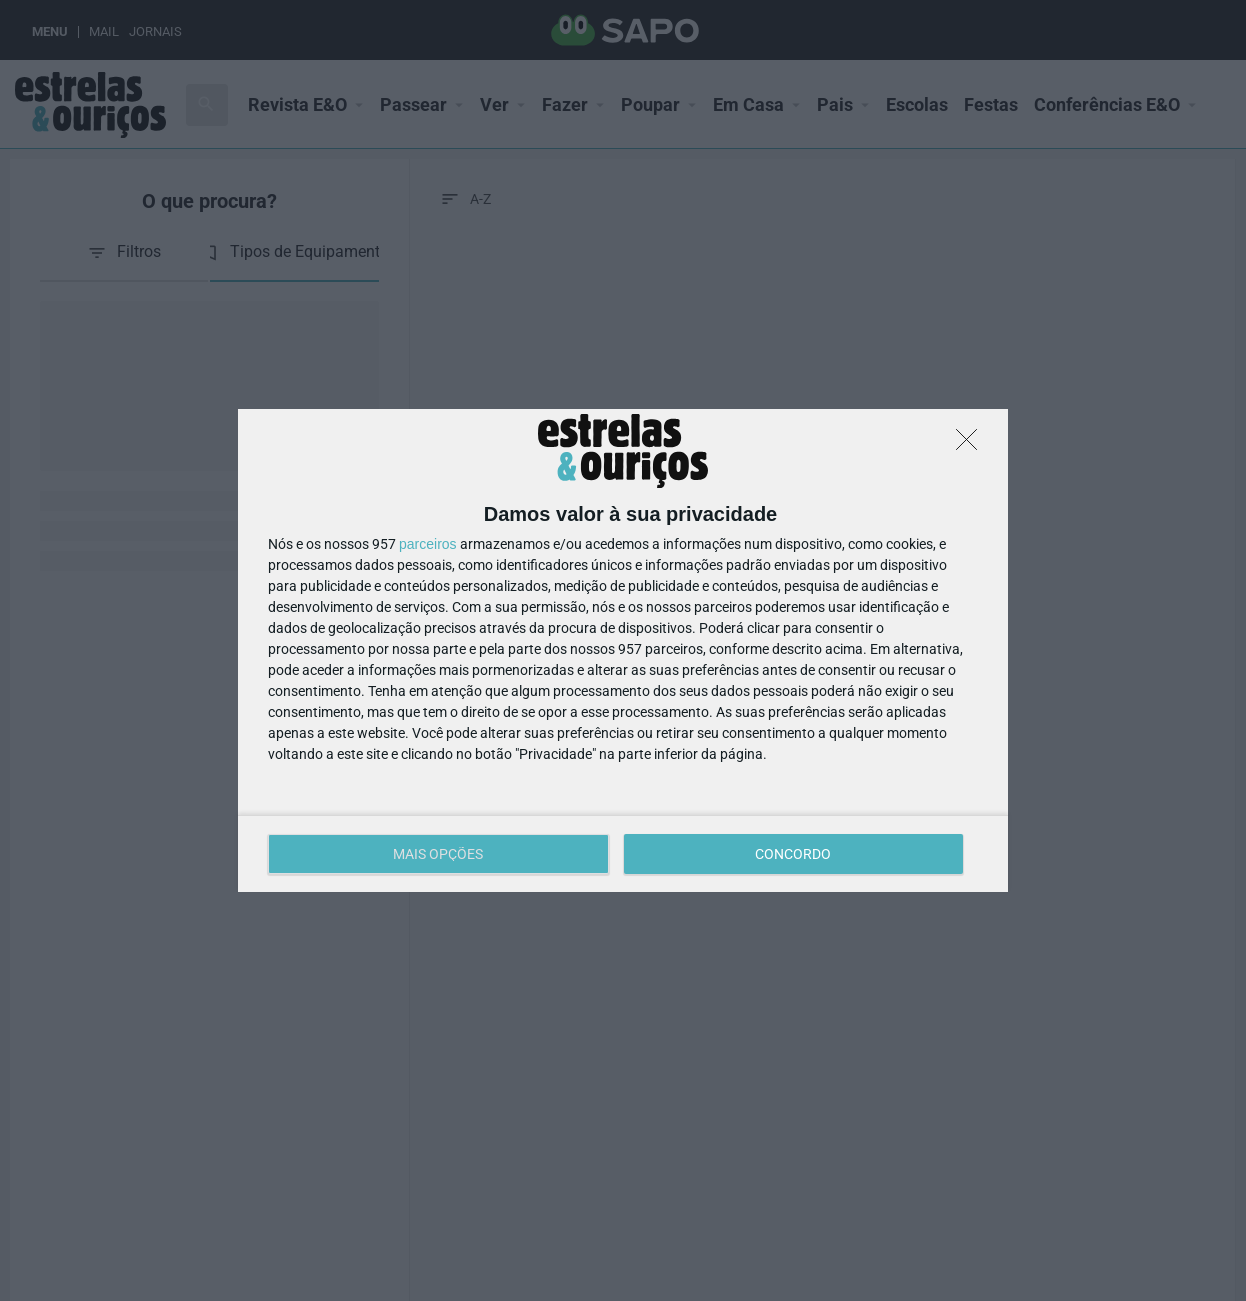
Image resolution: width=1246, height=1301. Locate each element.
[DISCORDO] (972, 445)
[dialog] (623, 650)
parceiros (428, 544)
